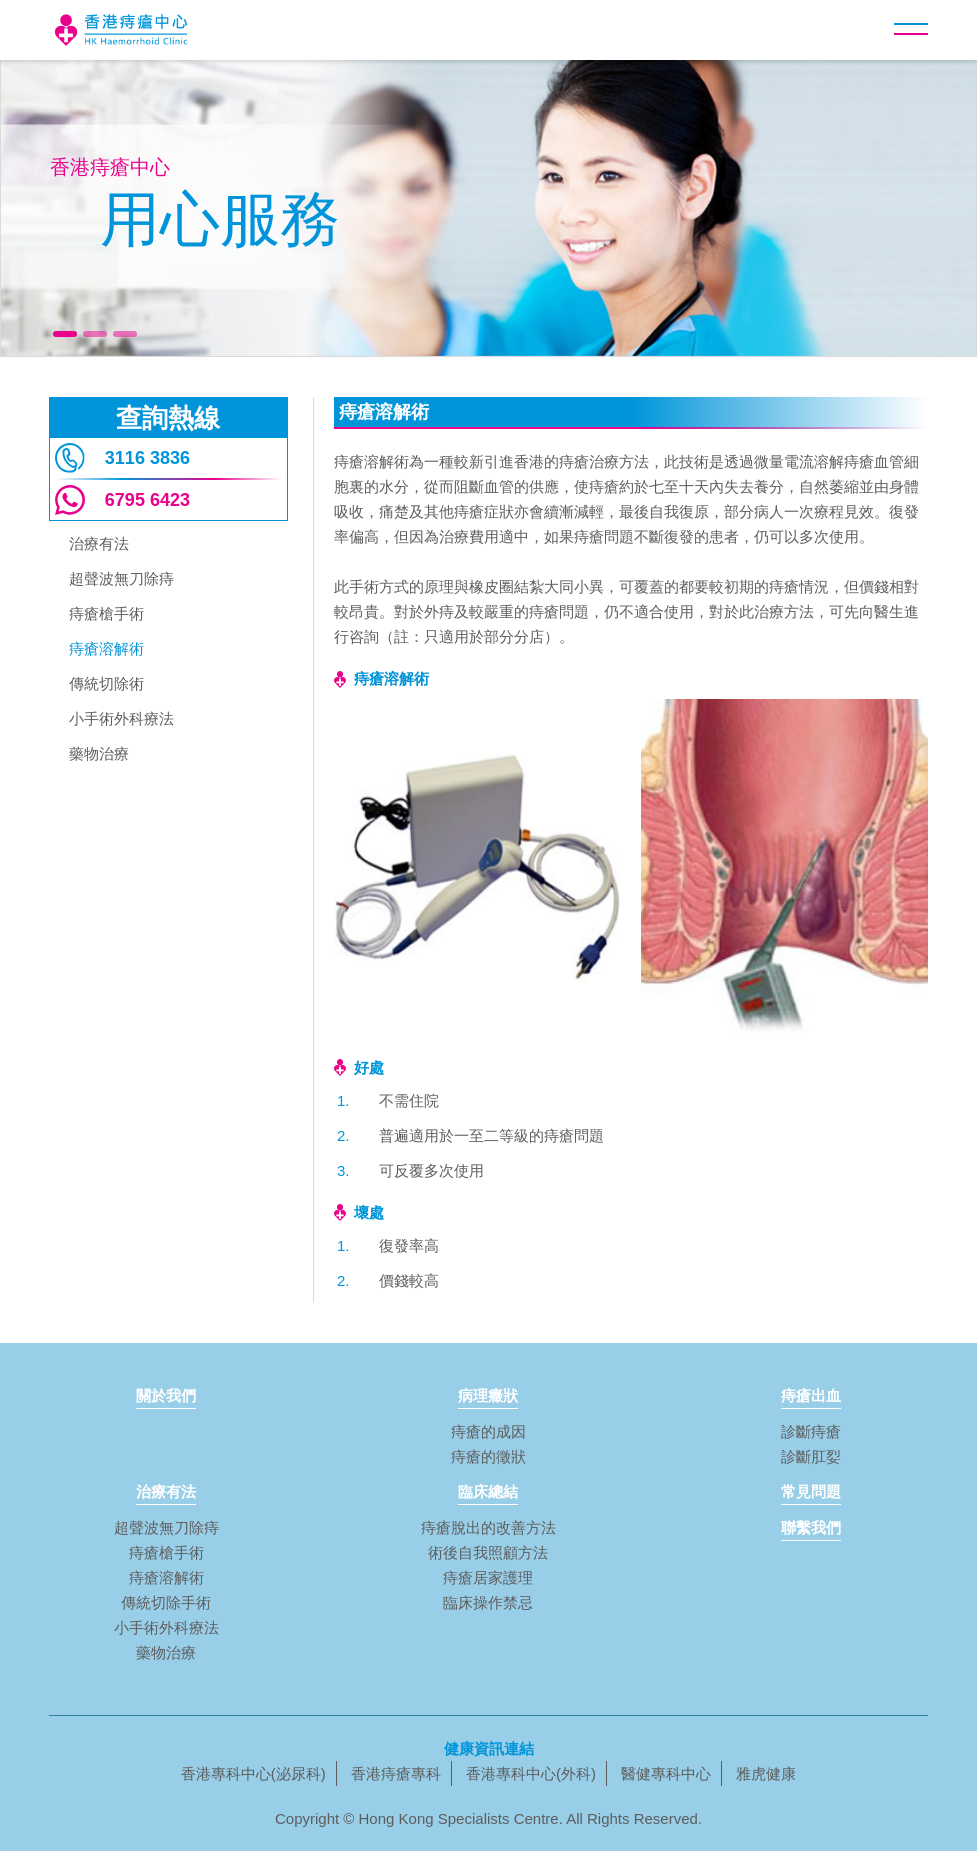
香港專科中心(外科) (531, 1773)
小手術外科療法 (121, 719)
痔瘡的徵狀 (488, 1456)
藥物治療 (99, 754)
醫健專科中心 (666, 1773)
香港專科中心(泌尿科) (253, 1773)
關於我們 (166, 1395)
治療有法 (99, 544)
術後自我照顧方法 (488, 1552)
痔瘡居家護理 (488, 1577)
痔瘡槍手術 (106, 614)
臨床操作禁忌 (488, 1602)
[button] (911, 28)
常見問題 (811, 1491)
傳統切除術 (106, 684)
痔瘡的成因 (488, 1431)
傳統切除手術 (166, 1602)
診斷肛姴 (811, 1456)
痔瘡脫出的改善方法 (488, 1527)
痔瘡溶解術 (106, 649)
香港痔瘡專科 (396, 1773)
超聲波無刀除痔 (121, 579)
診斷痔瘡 (811, 1431)
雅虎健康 (766, 1773)
